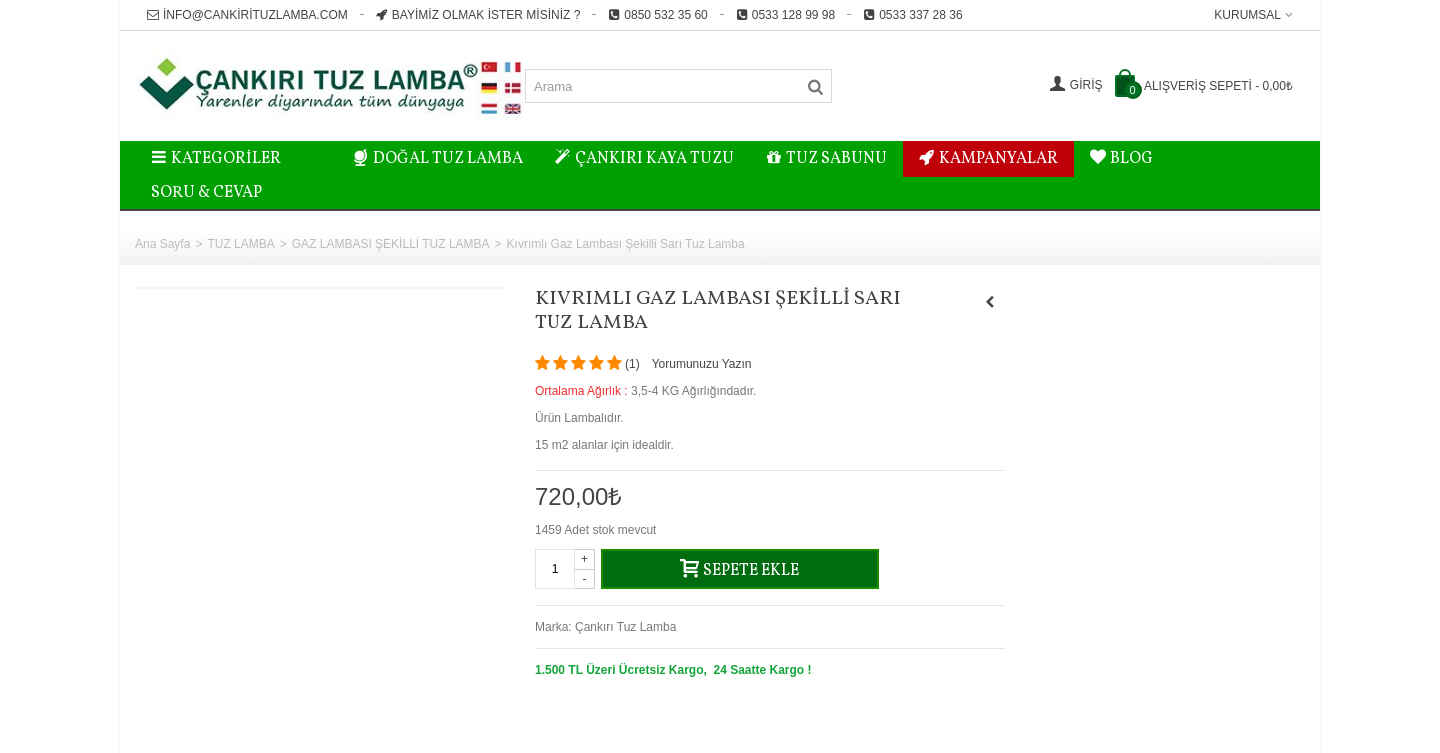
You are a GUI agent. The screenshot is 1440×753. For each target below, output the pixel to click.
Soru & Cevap (206, 193)
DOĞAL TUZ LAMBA (438, 159)
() (632, 364)
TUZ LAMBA (240, 244)
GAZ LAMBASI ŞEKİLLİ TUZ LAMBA (391, 244)
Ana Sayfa (162, 244)
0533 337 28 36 (912, 15)
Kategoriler (216, 159)
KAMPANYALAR (988, 159)
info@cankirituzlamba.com (247, 15)
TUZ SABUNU (826, 159)
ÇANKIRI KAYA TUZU (644, 159)
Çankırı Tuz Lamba (625, 627)
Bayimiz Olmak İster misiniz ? (478, 15)
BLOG (1121, 159)
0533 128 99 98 (785, 15)
